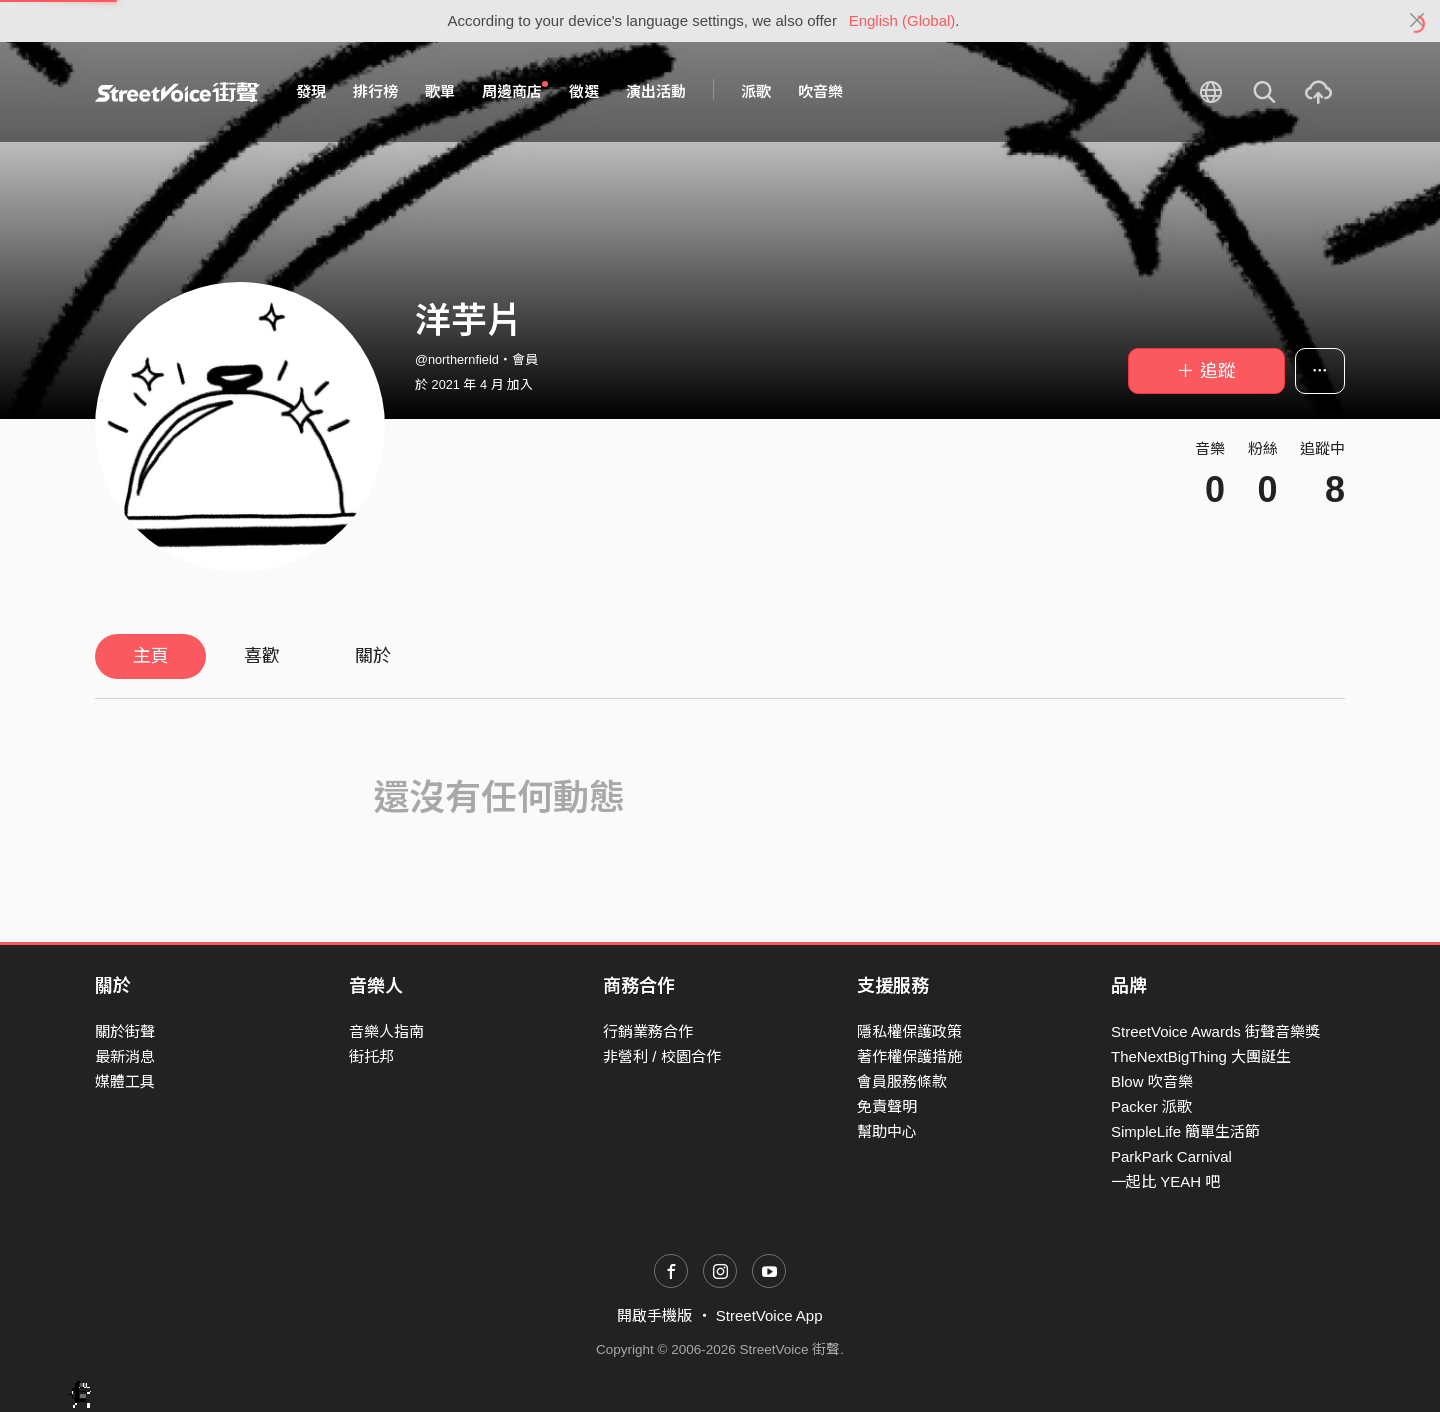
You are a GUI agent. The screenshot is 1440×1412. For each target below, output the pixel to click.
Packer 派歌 (1151, 1106)
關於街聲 (125, 1031)
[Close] (1417, 21)
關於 (373, 656)
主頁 (151, 656)
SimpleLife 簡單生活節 (1185, 1131)
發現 (311, 91)
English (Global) (902, 20)
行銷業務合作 (648, 1031)
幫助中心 (887, 1131)
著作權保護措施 (909, 1056)
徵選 (584, 91)
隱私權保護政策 (909, 1031)
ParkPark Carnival (1171, 1156)
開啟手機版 (654, 1315)
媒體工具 (125, 1081)
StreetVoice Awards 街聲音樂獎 (1215, 1031)
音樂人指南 (386, 1031)
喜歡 (262, 656)
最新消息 (125, 1056)
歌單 (440, 91)
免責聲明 (887, 1106)
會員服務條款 (902, 1081)
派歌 (756, 91)
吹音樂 (820, 91)
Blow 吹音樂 (1152, 1081)
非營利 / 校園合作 (662, 1056)
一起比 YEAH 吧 (1165, 1181)
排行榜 (375, 91)
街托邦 (371, 1056)
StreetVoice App (769, 1315)
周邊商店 (515, 91)
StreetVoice (177, 92)
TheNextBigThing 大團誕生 (1201, 1056)
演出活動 (656, 91)
